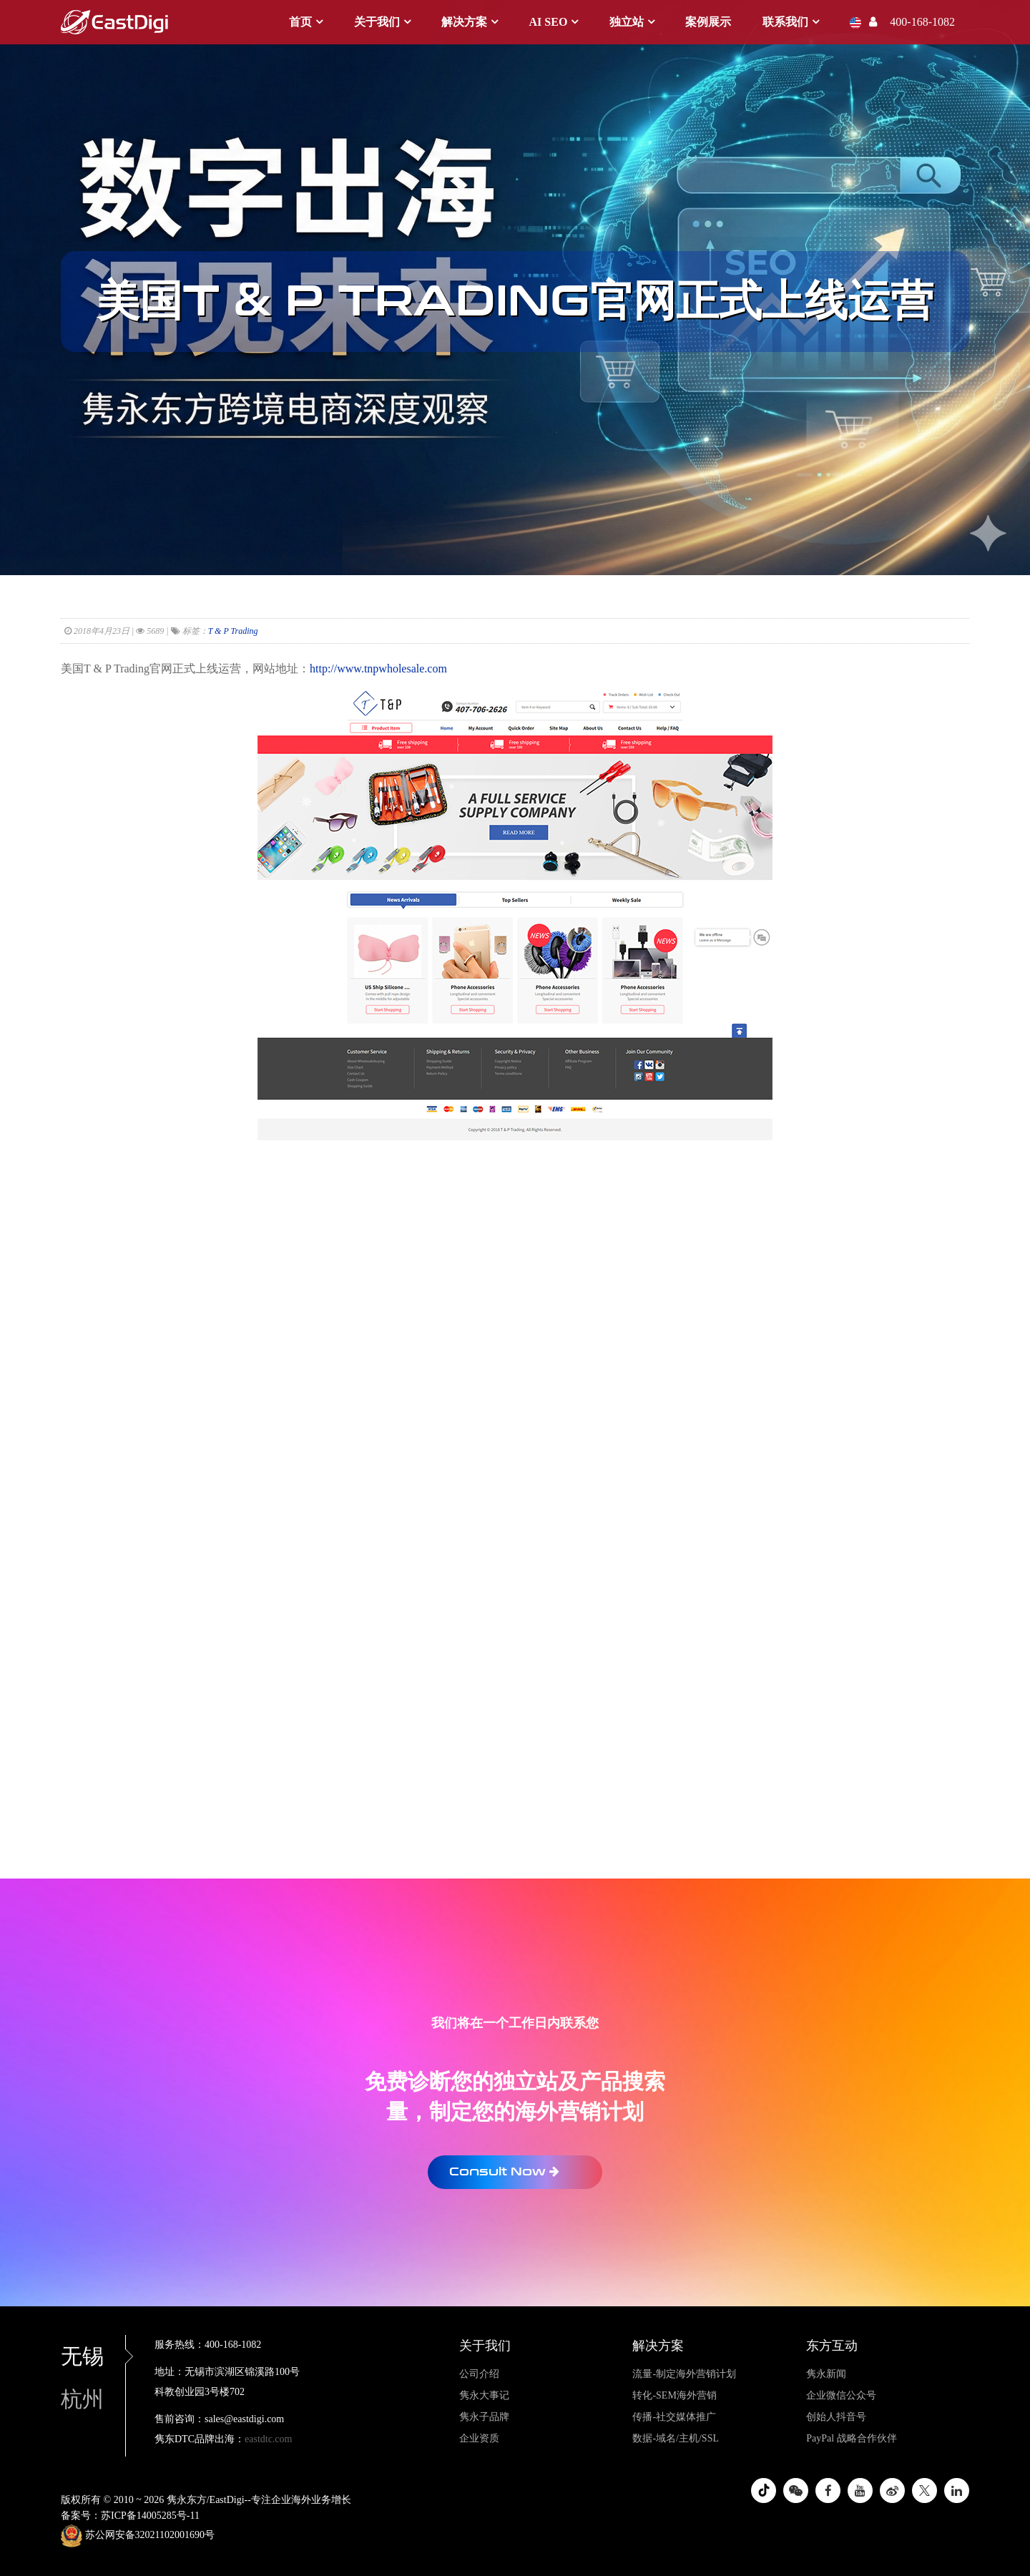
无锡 (93, 2356)
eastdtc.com (268, 2439)
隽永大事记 (484, 2395)
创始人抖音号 (836, 2416)
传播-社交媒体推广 (674, 2416)
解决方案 (464, 22)
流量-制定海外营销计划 (684, 2374)
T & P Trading (233, 631)
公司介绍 (479, 2374)
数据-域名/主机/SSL (675, 2438)
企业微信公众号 (841, 2395)
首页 (300, 22)
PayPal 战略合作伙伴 (851, 2438)
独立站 (626, 22)
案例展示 (708, 22)
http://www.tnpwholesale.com (378, 668)
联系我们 (785, 22)
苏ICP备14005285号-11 (150, 2515)
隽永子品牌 (484, 2416)
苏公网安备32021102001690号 (138, 2535)
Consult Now (504, 2171)
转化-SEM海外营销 (674, 2395)
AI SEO (548, 22)
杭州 (82, 2399)
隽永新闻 (826, 2374)
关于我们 (377, 22)
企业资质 (479, 2438)
